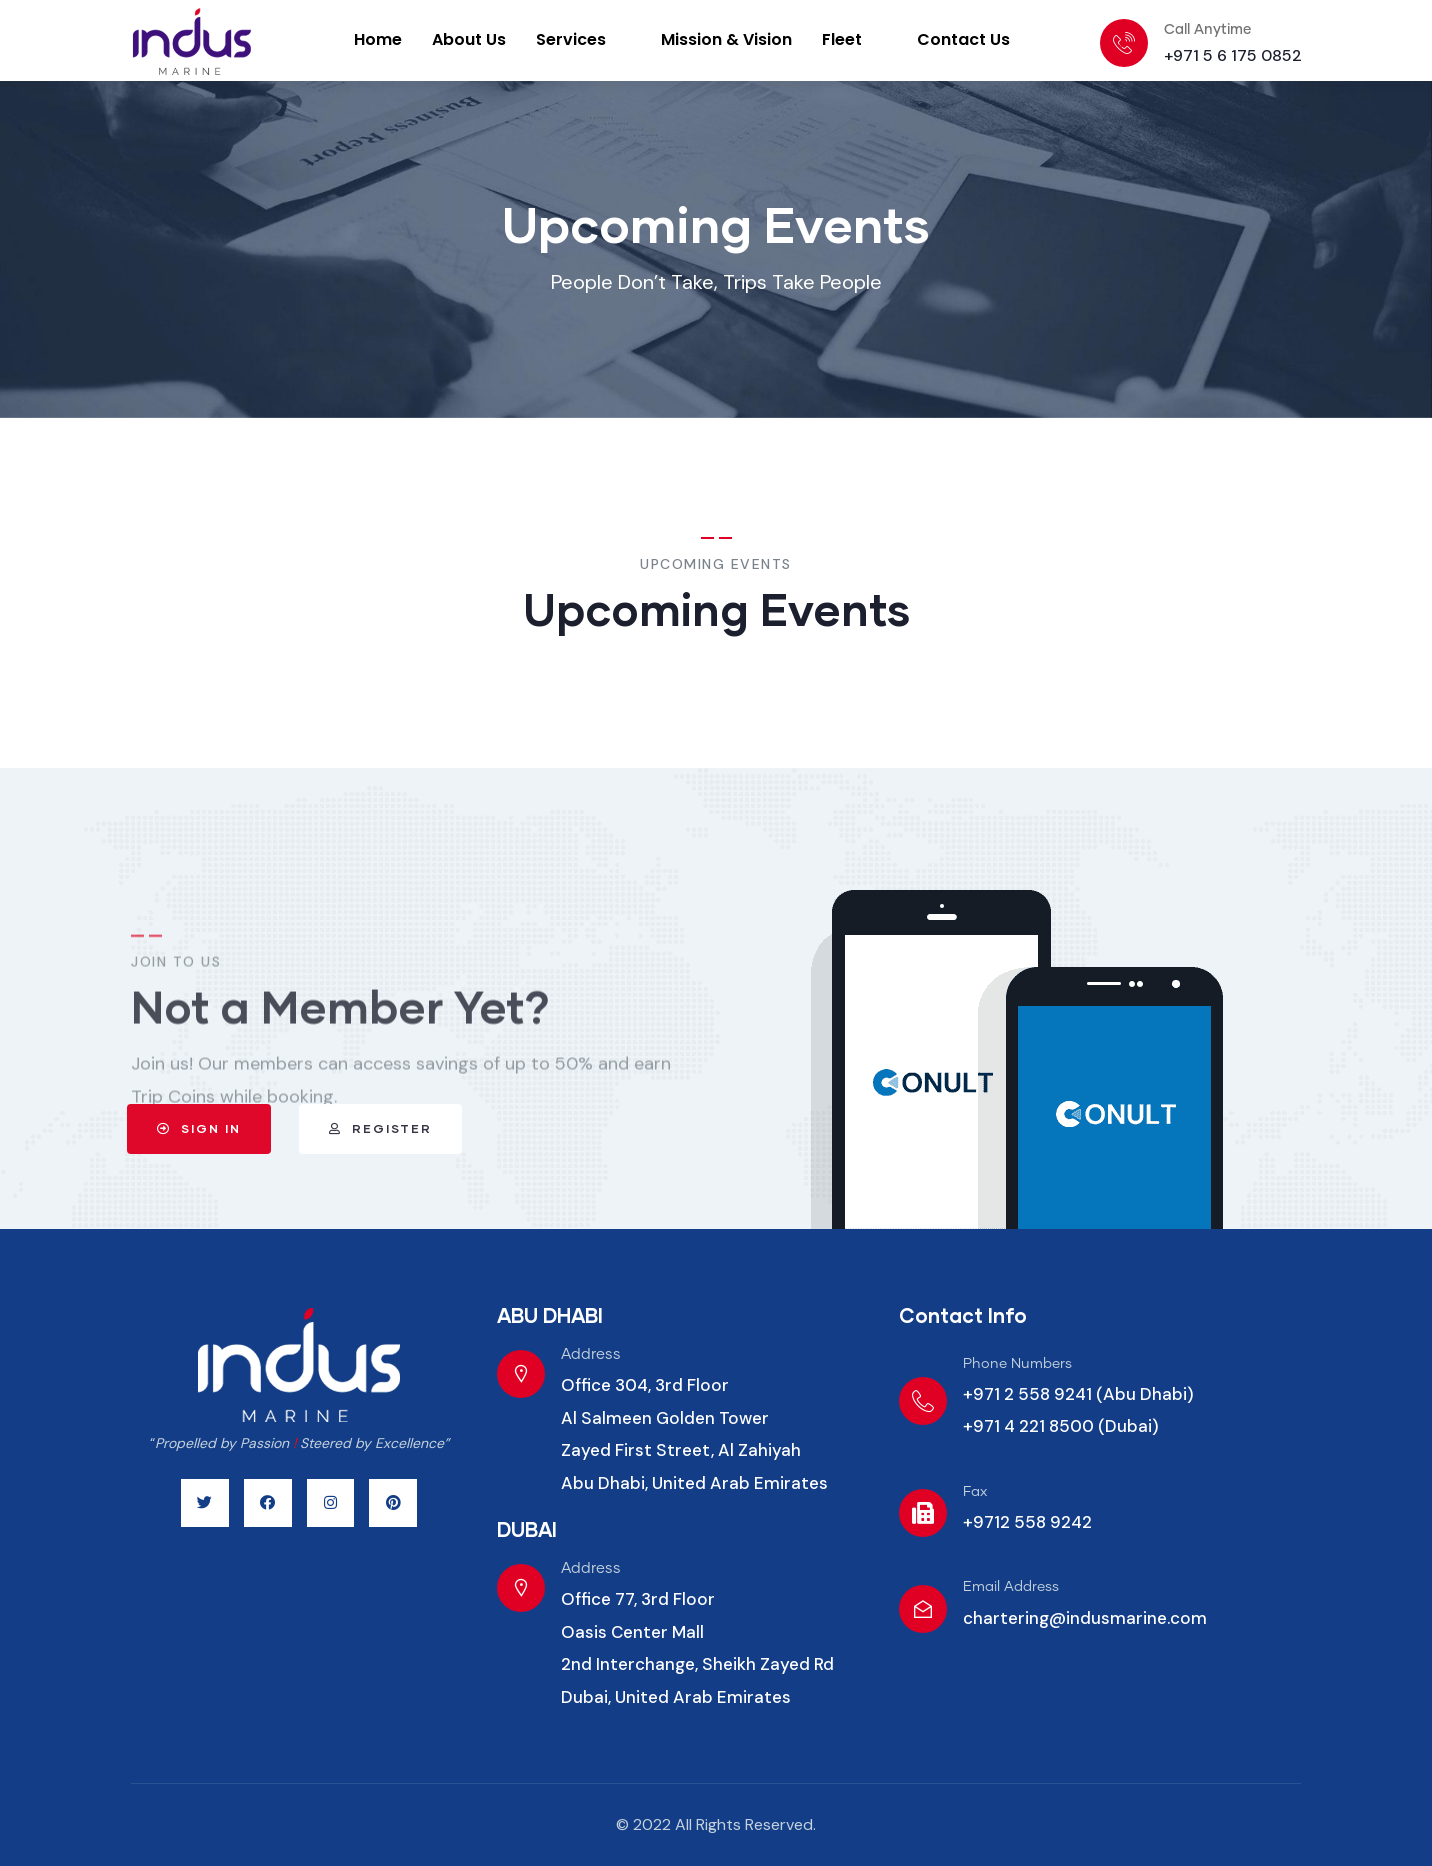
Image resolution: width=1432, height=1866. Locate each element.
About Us (469, 39)
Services (582, 39)
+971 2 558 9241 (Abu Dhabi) (1078, 1394)
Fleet (853, 39)
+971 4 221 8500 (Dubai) (1061, 1426)
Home (378, 39)
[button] (120, 1129)
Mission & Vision (726, 39)
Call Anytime (1207, 30)
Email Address (1011, 1587)
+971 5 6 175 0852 (1233, 55)
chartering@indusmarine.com (1085, 1618)
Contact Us (963, 39)
